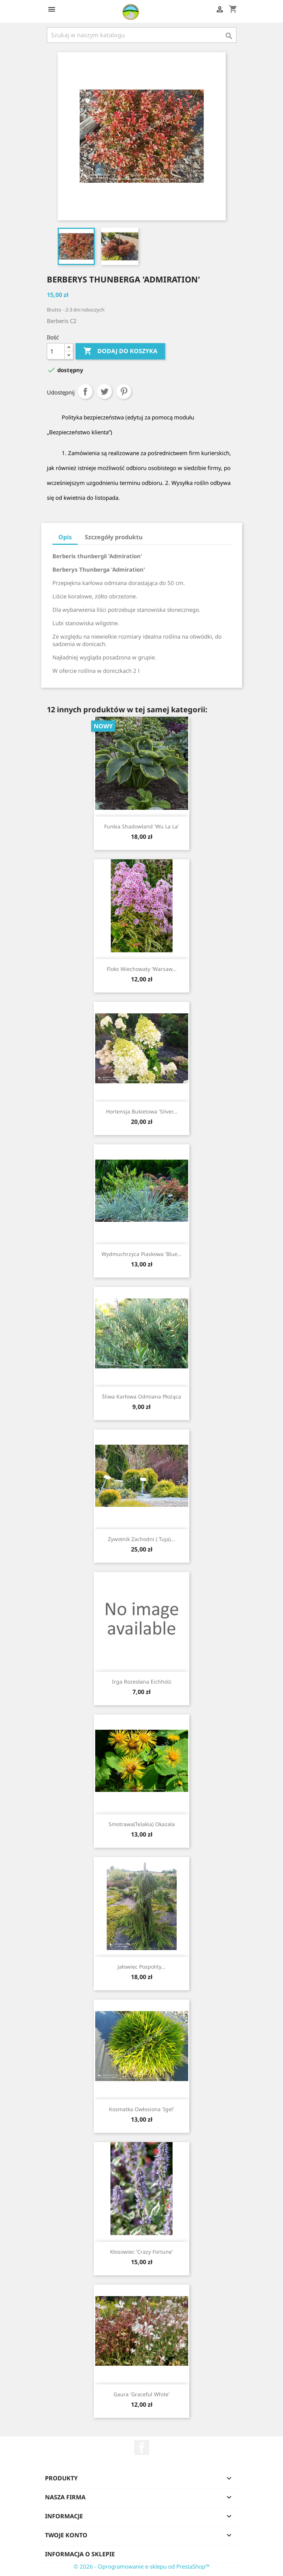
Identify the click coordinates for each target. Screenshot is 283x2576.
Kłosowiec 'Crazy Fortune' (141, 2251)
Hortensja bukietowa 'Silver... (141, 1111)
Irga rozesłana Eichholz (141, 1681)
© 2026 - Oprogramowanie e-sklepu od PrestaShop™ (142, 2566)
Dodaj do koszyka (120, 351)
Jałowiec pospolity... (141, 1966)
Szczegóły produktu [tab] (113, 537)
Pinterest (123, 391)
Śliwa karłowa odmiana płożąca (141, 1396)
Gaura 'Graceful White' (141, 2394)
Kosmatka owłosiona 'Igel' (141, 2109)
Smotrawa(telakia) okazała (142, 1824)
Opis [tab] (65, 537)
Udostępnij (85, 391)
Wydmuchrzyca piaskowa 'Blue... (142, 1253)
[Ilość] (56, 351)
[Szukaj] (142, 35)
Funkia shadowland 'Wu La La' (141, 826)
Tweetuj (104, 391)
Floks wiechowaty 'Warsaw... (142, 968)
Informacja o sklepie (80, 2554)
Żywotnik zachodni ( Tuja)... (141, 1539)
